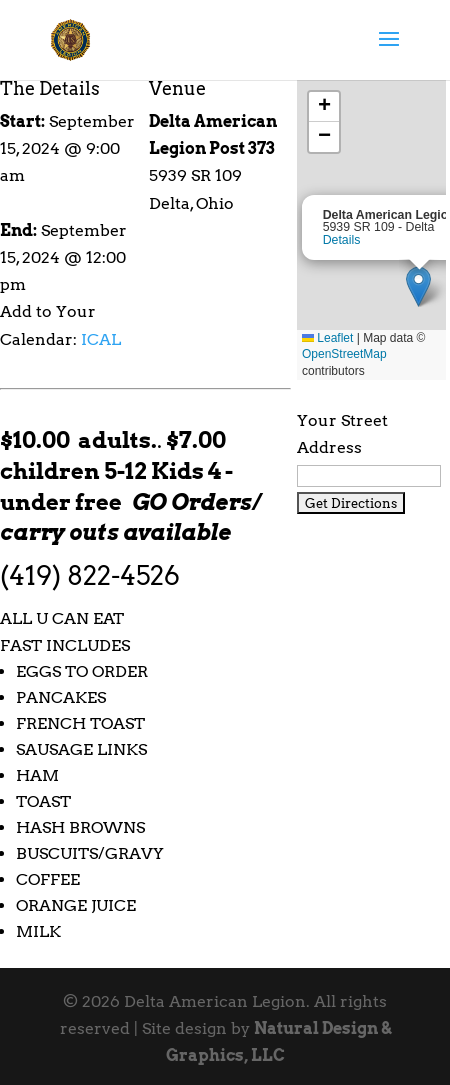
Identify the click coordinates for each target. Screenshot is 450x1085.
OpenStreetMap (344, 354)
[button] (418, 286)
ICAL (101, 339)
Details (342, 240)
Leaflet (327, 338)
